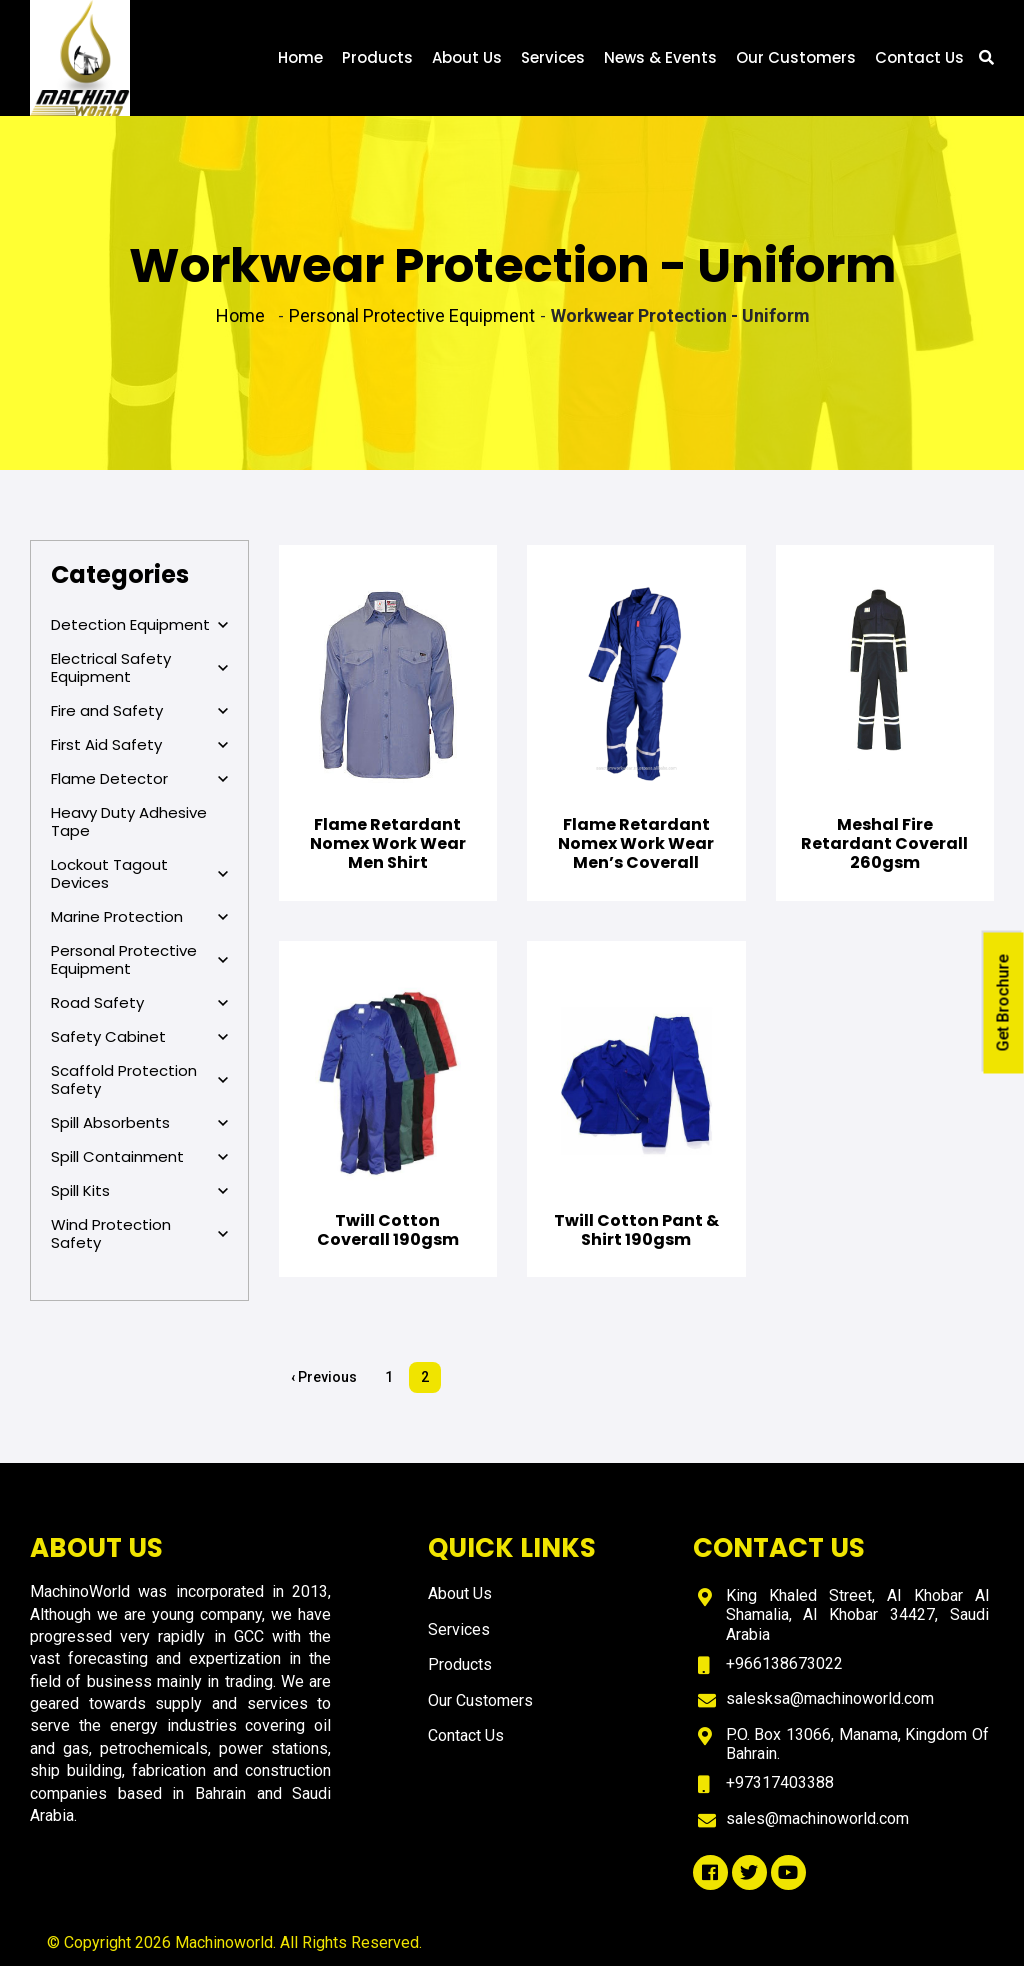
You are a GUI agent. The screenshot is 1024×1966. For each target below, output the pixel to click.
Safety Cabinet (139, 1037)
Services (553, 57)
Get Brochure (1003, 1003)
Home (300, 57)
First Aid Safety (139, 745)
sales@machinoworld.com (817, 1818)
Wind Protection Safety (139, 1234)
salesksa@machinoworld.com (830, 1698)
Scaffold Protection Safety (139, 1080)
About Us (467, 57)
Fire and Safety (139, 711)
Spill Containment (139, 1157)
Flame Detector (139, 779)
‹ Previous (324, 1377)
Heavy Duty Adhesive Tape (129, 821)
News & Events (660, 57)
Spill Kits (139, 1191)
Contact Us (919, 57)
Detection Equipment (139, 625)
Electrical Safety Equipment (139, 668)
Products (377, 57)
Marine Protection (139, 917)
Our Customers (796, 57)
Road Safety (139, 1003)
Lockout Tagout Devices (139, 874)
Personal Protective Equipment (139, 960)
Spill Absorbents (139, 1123)
